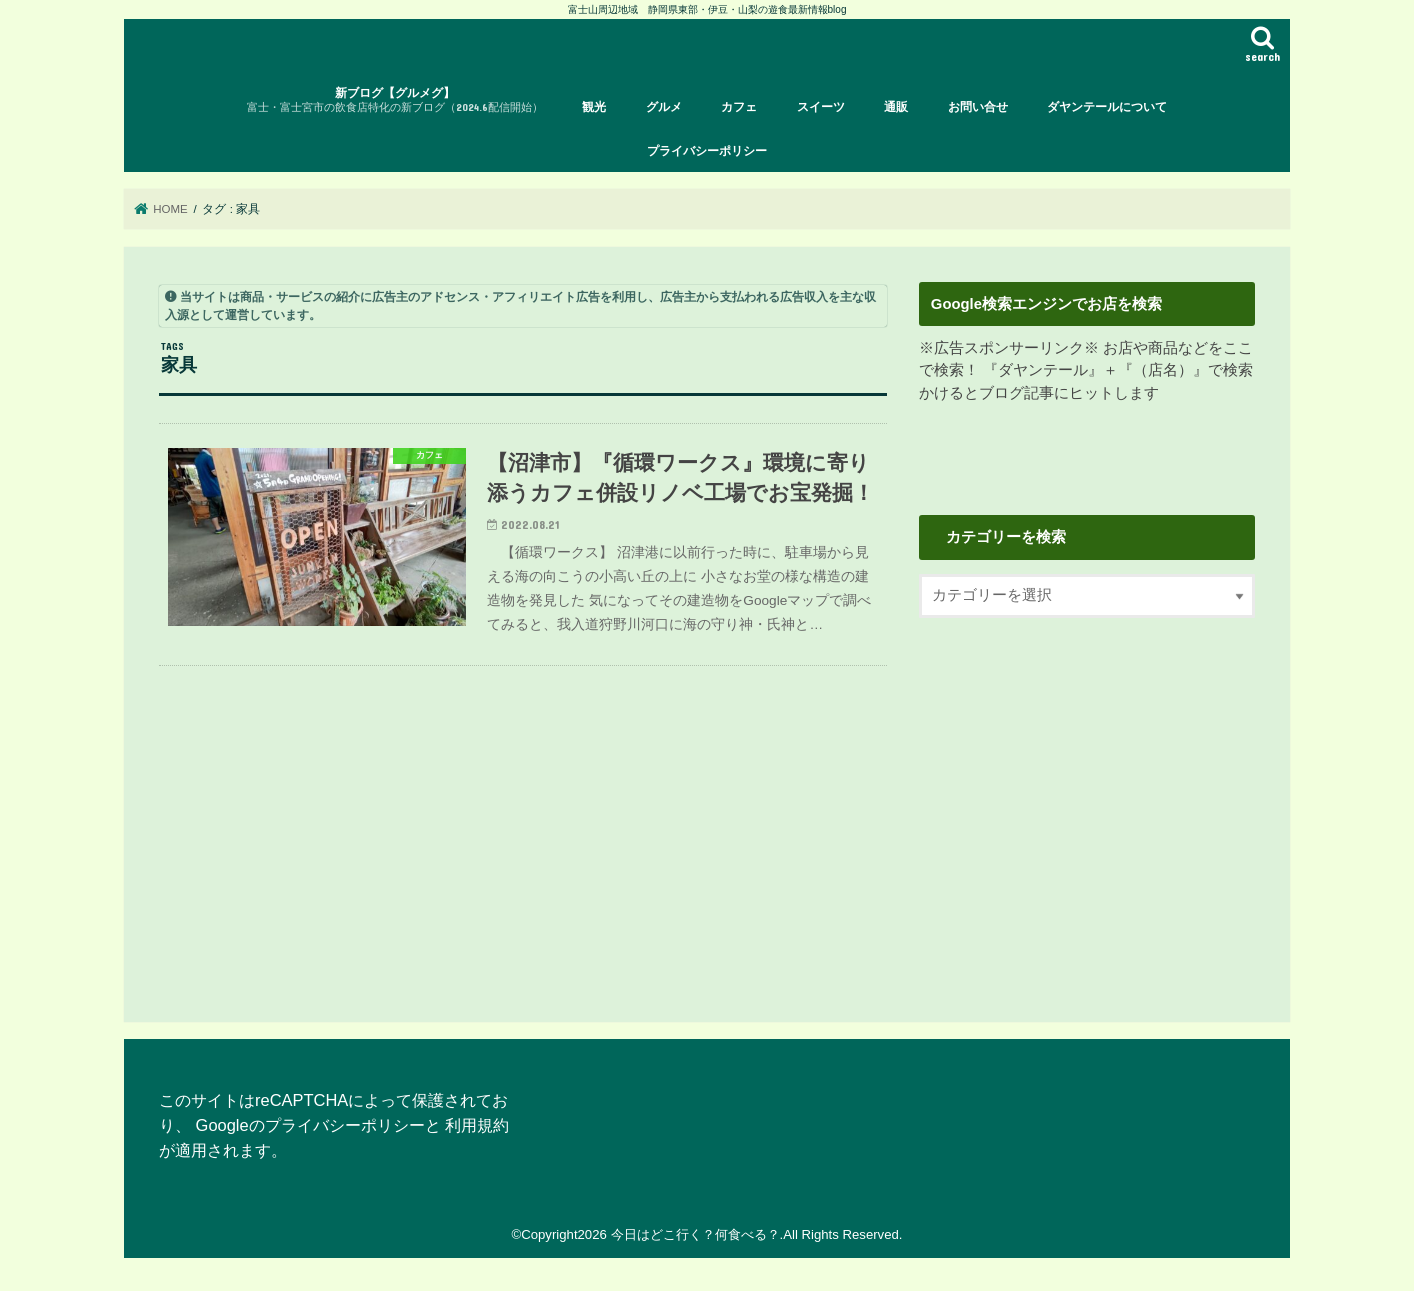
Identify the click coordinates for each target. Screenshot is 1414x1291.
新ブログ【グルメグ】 (395, 100)
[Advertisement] (1087, 803)
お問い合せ (978, 107)
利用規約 (477, 1125)
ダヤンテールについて (1107, 107)
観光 (594, 107)
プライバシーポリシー (707, 151)
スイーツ (821, 107)
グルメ (664, 107)
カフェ (739, 107)
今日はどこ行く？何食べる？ (695, 1234)
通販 (896, 107)
